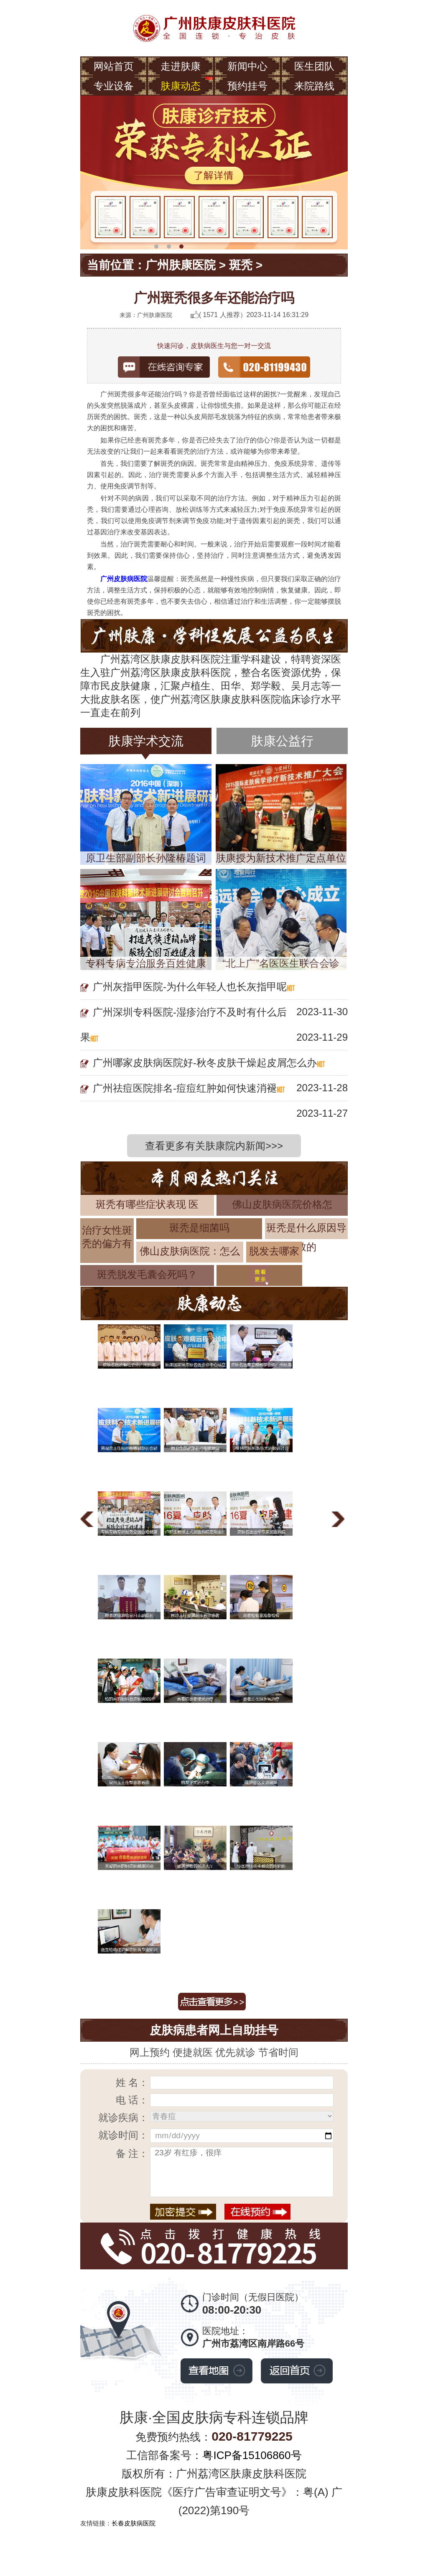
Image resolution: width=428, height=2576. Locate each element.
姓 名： (132, 2082)
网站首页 (114, 66)
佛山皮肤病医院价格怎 (282, 1204)
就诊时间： (123, 2135)
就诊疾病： (123, 2117)
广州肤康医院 (180, 265)
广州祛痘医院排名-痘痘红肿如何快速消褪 (185, 1088)
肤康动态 (180, 85)
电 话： (132, 2100)
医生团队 (314, 66)
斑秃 (240, 265)
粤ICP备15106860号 (251, 2455)
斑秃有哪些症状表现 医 (147, 1204)
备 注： (132, 2153)
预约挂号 (247, 85)
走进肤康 (180, 66)
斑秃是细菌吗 (199, 1227)
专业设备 (114, 85)
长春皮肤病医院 (133, 2523)
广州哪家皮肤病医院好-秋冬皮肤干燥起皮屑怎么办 (205, 1062)
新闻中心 (247, 66)
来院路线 (314, 85)
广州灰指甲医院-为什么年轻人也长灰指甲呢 (190, 986)
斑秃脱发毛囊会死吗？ (147, 1274)
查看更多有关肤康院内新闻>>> (214, 1145)
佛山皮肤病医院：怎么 (190, 1251)
